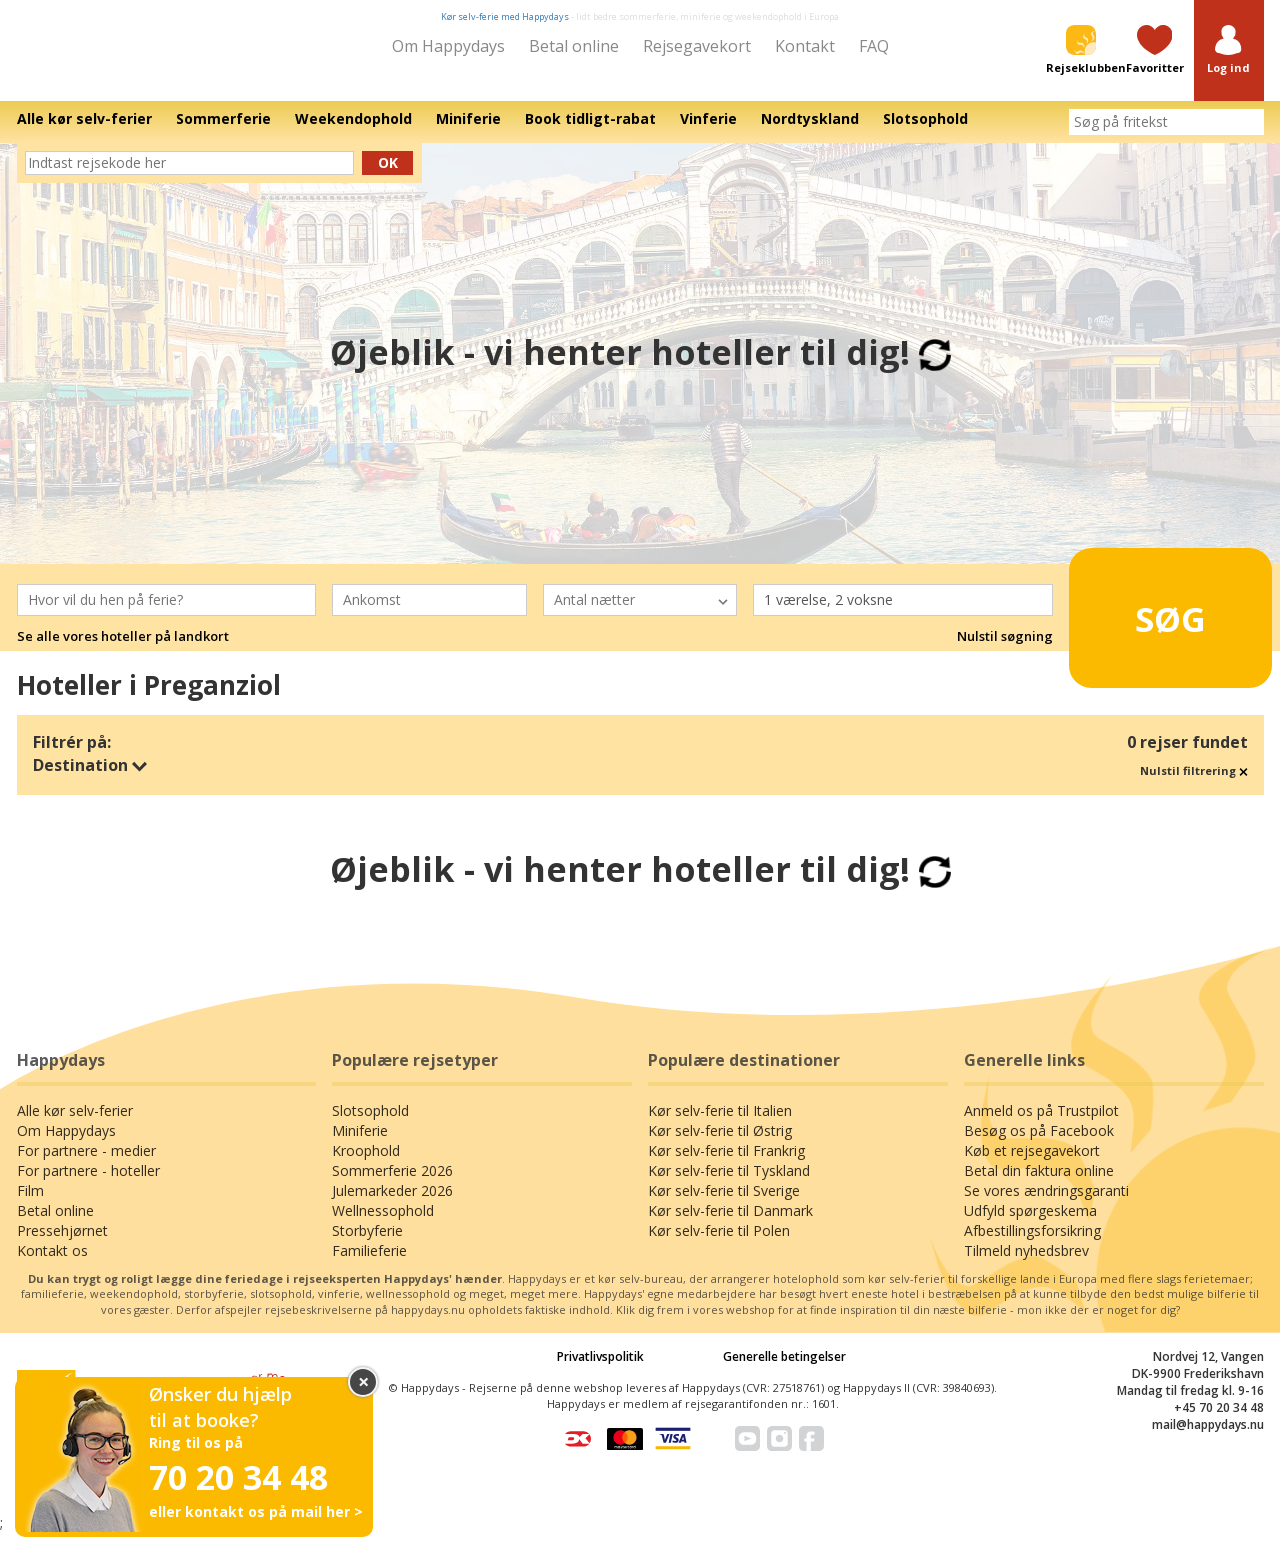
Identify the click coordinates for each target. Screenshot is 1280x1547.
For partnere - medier (86, 1164)
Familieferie (369, 1264)
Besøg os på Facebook (1039, 1144)
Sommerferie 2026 (392, 1184)
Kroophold (366, 1164)
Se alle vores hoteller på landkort (123, 651)
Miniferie (360, 1144)
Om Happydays (448, 46)
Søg (1139, 624)
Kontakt (805, 46)
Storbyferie (367, 1244)
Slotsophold (370, 1124)
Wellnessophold (383, 1224)
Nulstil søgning (1005, 651)
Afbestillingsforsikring (1032, 1244)
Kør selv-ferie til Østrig (720, 1144)
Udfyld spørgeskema (1030, 1224)
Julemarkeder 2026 (392, 1204)
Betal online (574, 46)
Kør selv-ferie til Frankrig (726, 1164)
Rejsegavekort (697, 46)
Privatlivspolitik (600, 1370)
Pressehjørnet (62, 1244)
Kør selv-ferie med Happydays (505, 16)
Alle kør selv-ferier (75, 1124)
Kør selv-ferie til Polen (719, 1244)
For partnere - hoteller (88, 1184)
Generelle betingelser (784, 1370)
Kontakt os (52, 1264)
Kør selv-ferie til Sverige (724, 1204)
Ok (388, 176)
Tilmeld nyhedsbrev (1026, 1264)
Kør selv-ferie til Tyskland (729, 1184)
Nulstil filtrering (1194, 784)
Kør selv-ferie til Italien (720, 1124)
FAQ (874, 46)
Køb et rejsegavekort (1032, 1164)
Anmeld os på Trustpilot (1041, 1124)
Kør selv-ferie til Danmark (730, 1224)
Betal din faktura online (1039, 1184)
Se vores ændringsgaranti (1046, 1204)
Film (30, 1204)
